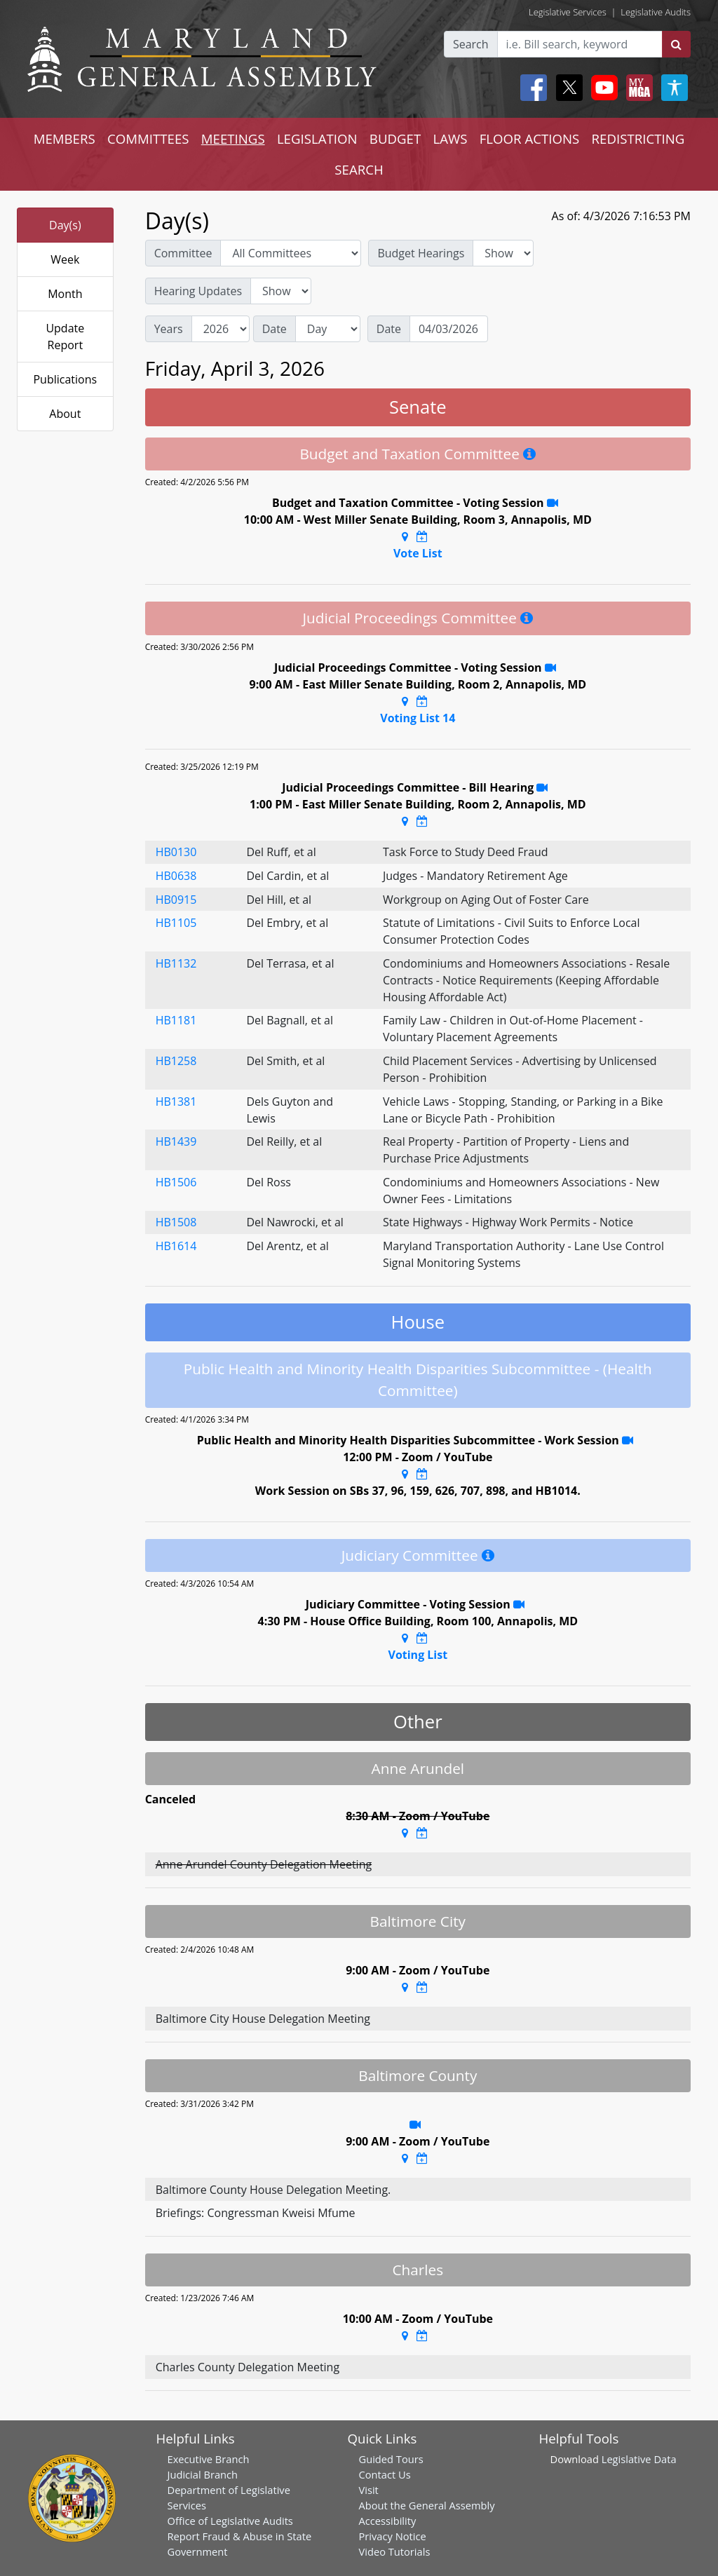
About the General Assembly (427, 2505)
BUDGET (395, 138)
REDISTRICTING (638, 138)
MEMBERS (64, 138)
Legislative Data (639, 2459)
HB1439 (176, 1141)
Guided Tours (391, 2459)
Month (65, 293)
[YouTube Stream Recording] (627, 1440)
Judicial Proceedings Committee (409, 618)
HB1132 (176, 963)
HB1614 (176, 1246)
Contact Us (385, 2474)
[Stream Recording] (552, 502)
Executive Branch (209, 2459)
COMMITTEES (148, 138)
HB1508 (176, 1222)
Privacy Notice (392, 2536)
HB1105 (176, 922)
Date (274, 329)
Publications (65, 379)
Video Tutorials (395, 2551)
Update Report (65, 336)
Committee (183, 253)
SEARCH (358, 169)
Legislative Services (568, 12)
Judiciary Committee (409, 1555)
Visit (369, 2490)
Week (64, 259)
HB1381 (176, 1101)
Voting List (417, 1654)
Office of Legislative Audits (230, 2521)
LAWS (450, 138)
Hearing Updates (198, 291)
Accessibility (387, 2521)
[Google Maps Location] (405, 536)
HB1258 (176, 1061)
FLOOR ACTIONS (530, 138)
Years (168, 329)
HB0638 (176, 875)
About (65, 413)
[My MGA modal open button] (637, 87)
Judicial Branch (203, 2474)
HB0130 (176, 852)
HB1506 (176, 1182)
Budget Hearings (420, 253)
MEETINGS (233, 138)
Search (471, 44)
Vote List (417, 553)
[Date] (448, 329)
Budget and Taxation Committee (409, 453)
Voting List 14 (417, 718)
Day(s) (65, 225)
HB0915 (176, 899)
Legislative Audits (656, 12)
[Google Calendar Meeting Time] (422, 536)
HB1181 (176, 1020)
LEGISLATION (317, 138)
